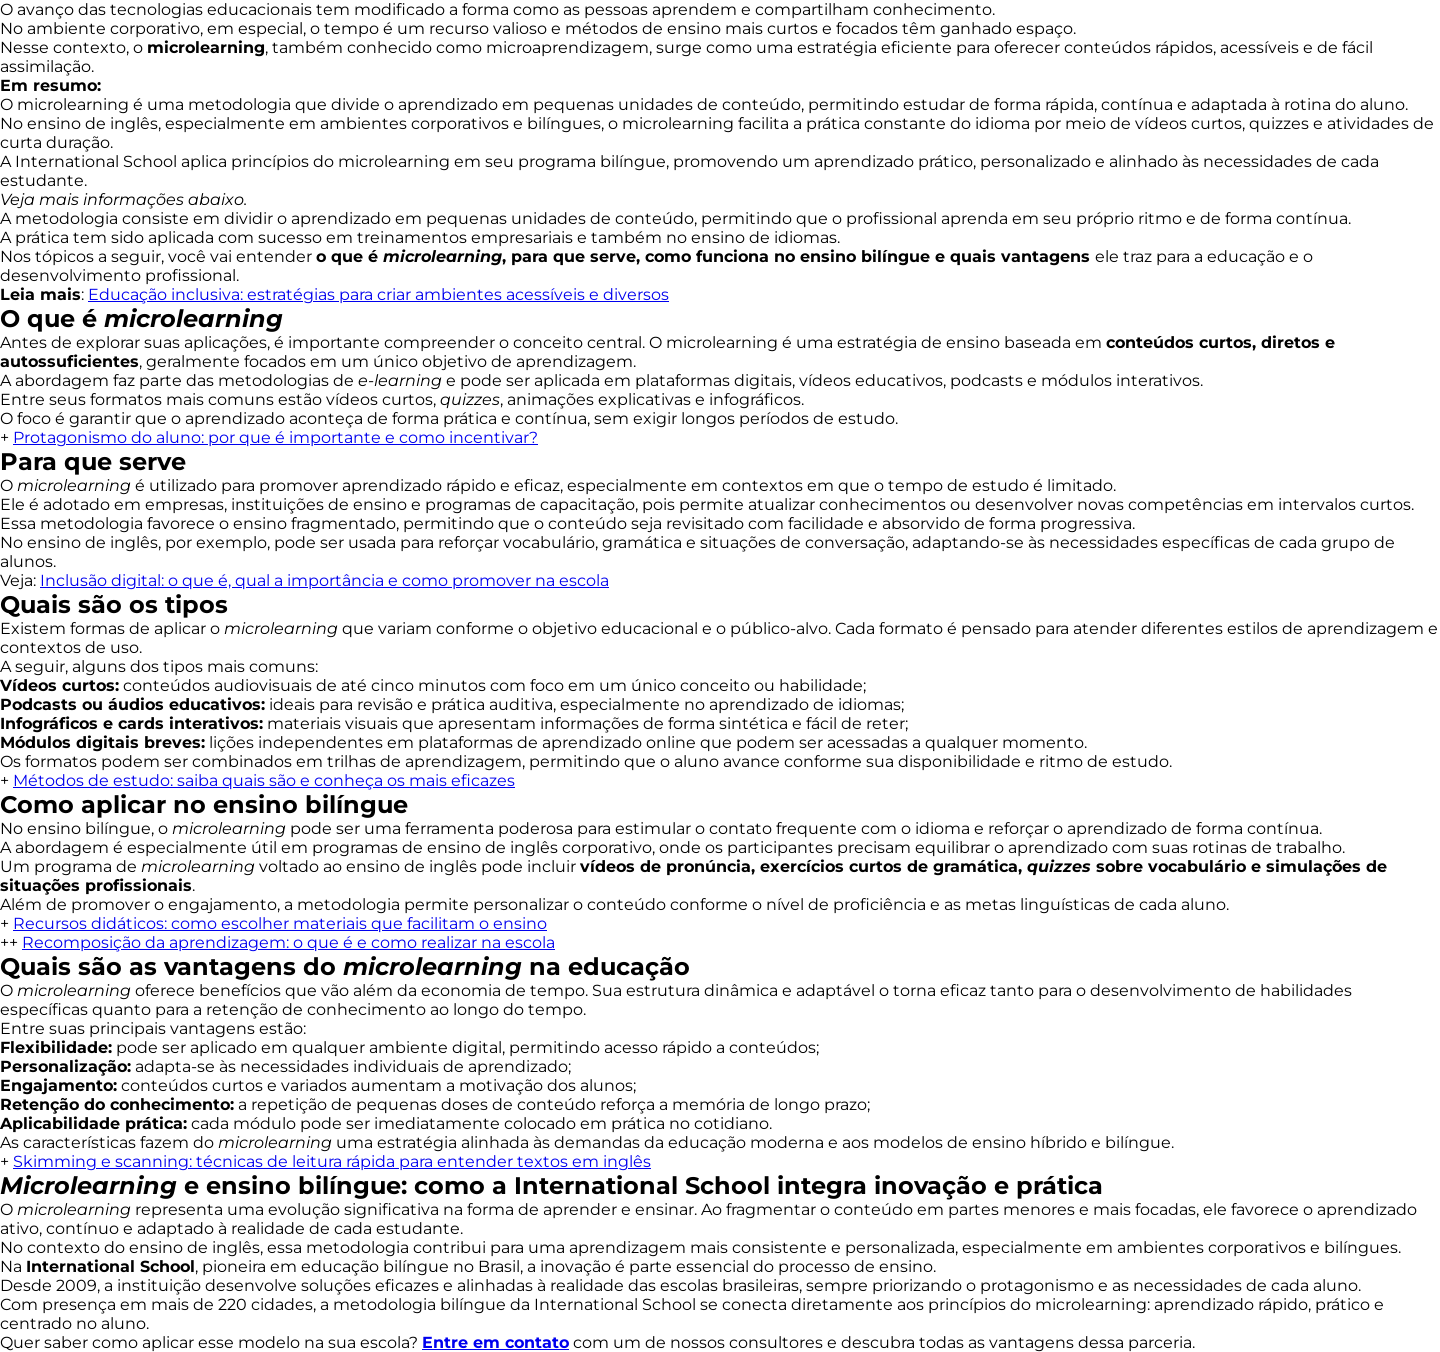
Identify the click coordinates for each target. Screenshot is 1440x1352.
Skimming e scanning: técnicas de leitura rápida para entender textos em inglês (332, 1161)
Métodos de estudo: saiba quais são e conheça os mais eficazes (264, 780)
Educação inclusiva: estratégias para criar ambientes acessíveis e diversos (378, 294)
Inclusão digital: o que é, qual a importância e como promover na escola (324, 580)
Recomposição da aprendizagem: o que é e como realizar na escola (288, 942)
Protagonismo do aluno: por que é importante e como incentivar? (275, 437)
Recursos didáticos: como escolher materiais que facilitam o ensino (280, 923)
